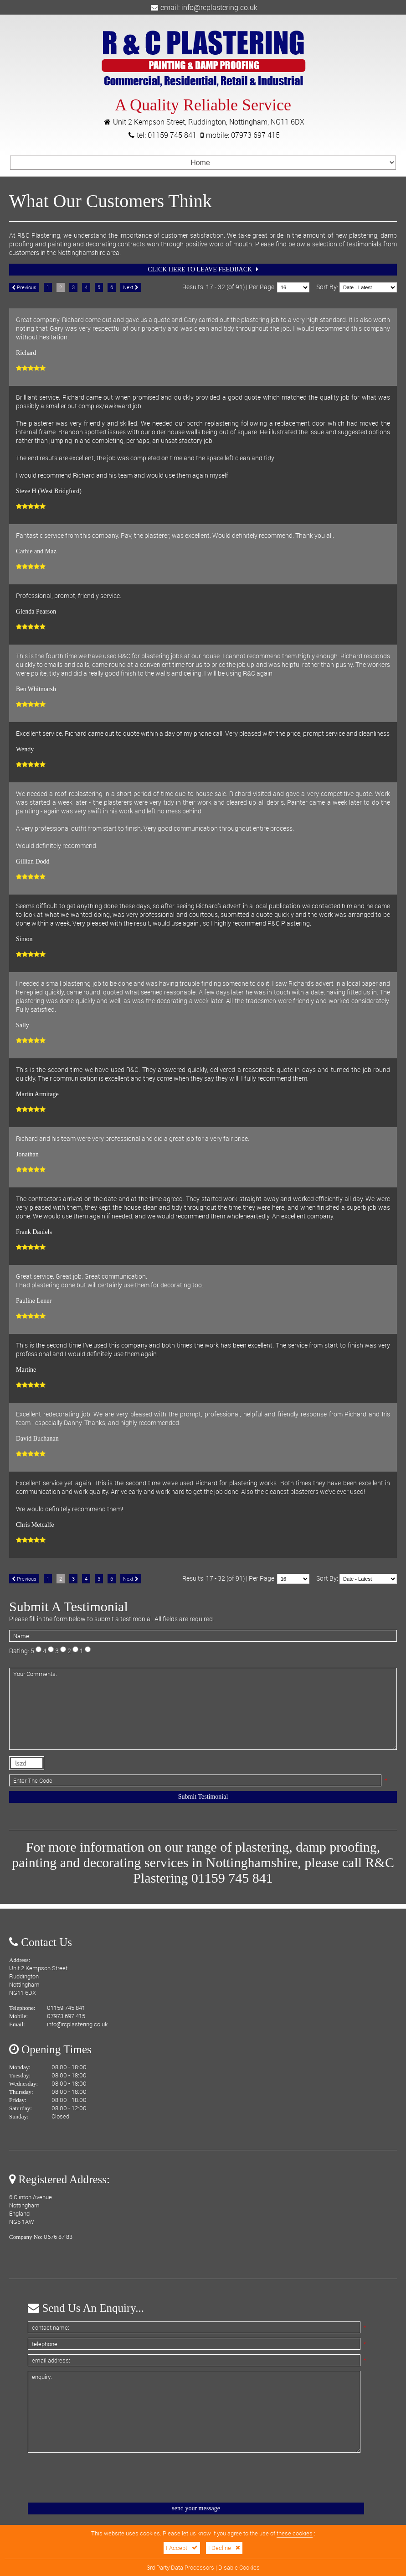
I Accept (182, 2548)
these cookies (295, 2533)
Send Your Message (196, 2508)
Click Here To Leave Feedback (203, 269)
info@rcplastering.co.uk (219, 7)
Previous (24, 287)
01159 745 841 (172, 135)
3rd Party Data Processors (180, 2567)
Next (131, 287)
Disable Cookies (239, 2567)
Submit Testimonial (203, 1796)
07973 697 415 (255, 135)
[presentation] (97, 2477)
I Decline (224, 2548)
